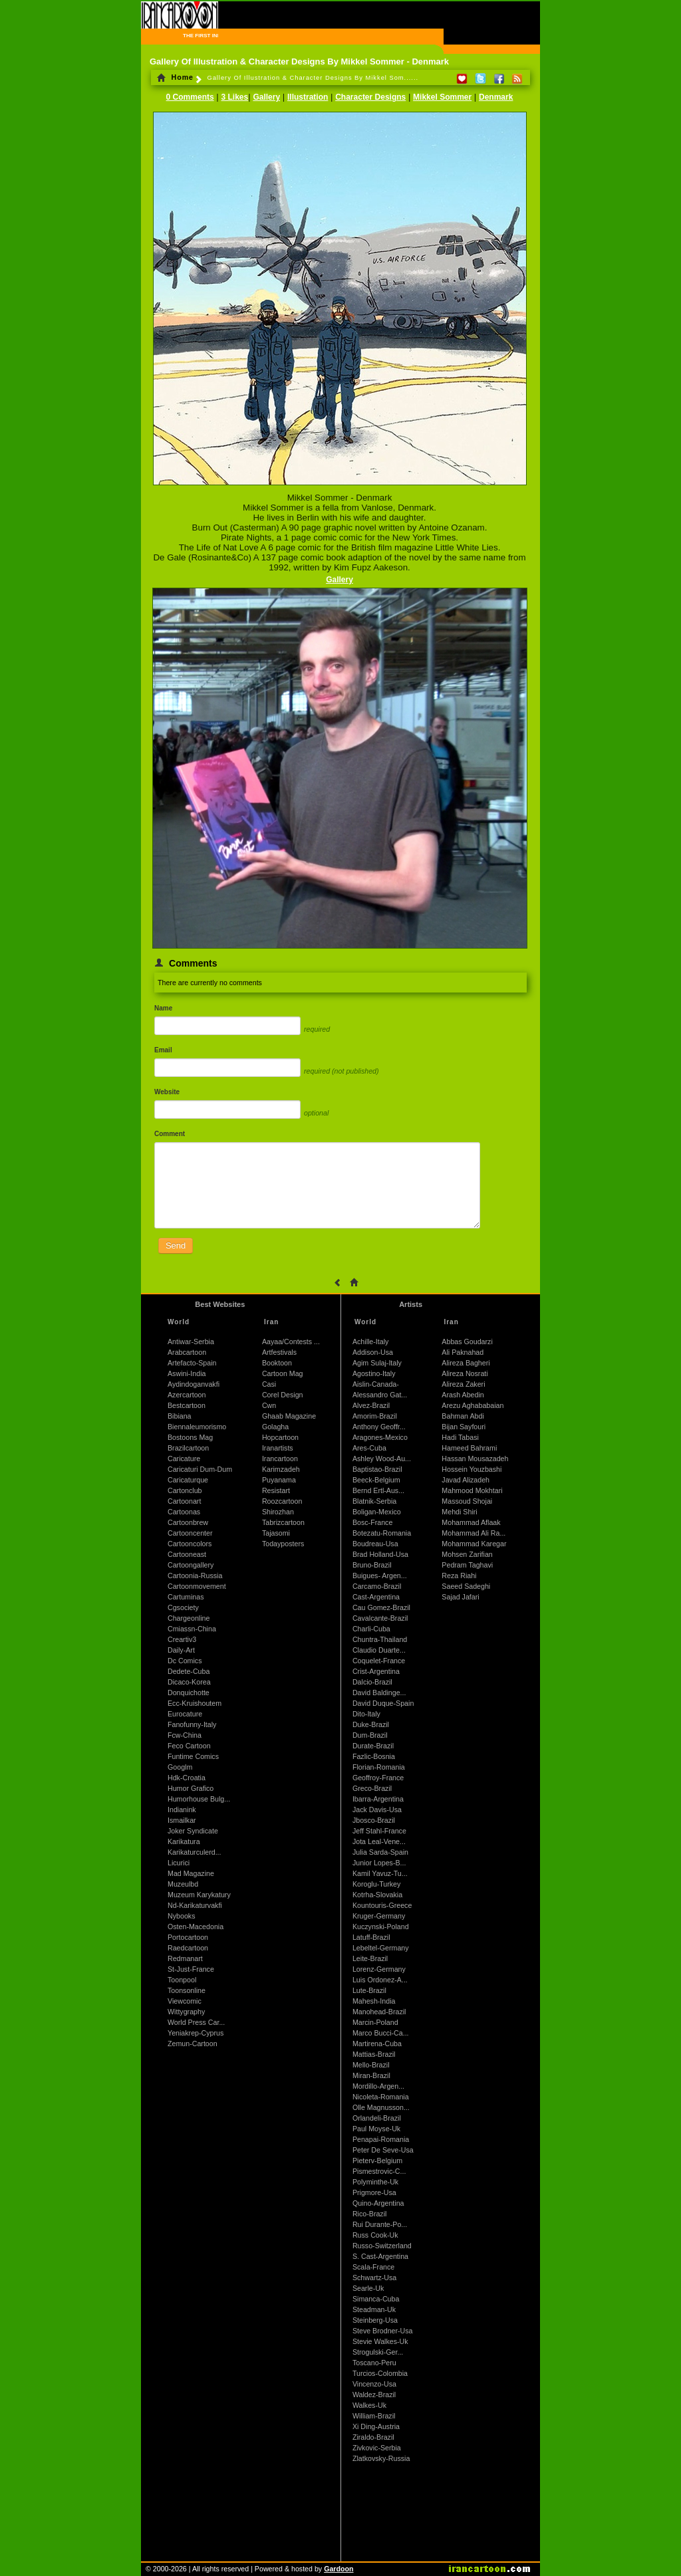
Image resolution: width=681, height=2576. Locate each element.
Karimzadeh (281, 1469)
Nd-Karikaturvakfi (195, 1905)
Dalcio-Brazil (372, 1682)
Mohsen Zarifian (467, 1554)
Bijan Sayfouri (463, 1427)
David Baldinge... (379, 1693)
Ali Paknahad (462, 1352)
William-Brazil (374, 2416)
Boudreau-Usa (375, 1544)
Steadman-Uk (374, 2309)
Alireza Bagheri (465, 1363)
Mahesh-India (374, 2001)
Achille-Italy (370, 1342)
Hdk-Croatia (186, 1778)
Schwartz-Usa (374, 2278)
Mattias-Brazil (374, 2054)
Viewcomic (185, 2001)
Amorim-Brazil (374, 1416)
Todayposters (283, 1544)
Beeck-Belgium (376, 1480)
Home (175, 77)
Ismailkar (182, 1820)
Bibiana (180, 1416)
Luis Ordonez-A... (380, 1980)
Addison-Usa (372, 1352)
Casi (269, 1384)
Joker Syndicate (193, 1831)
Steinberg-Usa (375, 2320)
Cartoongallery (190, 1565)
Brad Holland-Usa (380, 1554)
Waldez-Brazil (374, 2395)
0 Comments (190, 97)
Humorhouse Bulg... (199, 1799)
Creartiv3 (182, 1639)
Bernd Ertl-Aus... (378, 1490)
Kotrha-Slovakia (377, 1895)
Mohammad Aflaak (471, 1522)
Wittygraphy (186, 2012)
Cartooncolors (189, 1544)
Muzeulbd (183, 1884)
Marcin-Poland (375, 2022)
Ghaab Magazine (289, 1416)
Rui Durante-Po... (379, 2224)
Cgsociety (183, 1607)
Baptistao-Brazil (377, 1469)
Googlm (180, 1767)
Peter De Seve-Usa (383, 2150)
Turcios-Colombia (380, 2373)
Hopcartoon (280, 1437)
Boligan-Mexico (376, 1512)
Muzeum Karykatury (199, 1895)
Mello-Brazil (371, 2065)
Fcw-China (185, 1735)
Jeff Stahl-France (379, 1831)
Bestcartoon (186, 1405)
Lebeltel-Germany (380, 1948)
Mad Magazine (191, 1873)
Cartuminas (186, 1597)
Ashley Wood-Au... (381, 1459)
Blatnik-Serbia (374, 1501)
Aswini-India (186, 1373)
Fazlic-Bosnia (373, 1756)
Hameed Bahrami (469, 1448)
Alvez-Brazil (371, 1405)
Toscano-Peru (374, 2363)
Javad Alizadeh (465, 1480)
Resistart (276, 1490)
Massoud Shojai (467, 1501)
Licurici (179, 1863)
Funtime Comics (193, 1756)
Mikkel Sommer (442, 97)
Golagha (275, 1427)
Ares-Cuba (369, 1448)
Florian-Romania (378, 1767)
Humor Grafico (190, 1788)
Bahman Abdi (462, 1416)
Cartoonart (184, 1501)
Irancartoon (280, 1459)
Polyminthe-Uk (375, 2182)
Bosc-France (372, 1522)
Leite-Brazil (370, 1958)
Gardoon (338, 2569)
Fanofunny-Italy (192, 1724)
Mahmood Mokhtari (472, 1490)
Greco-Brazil (372, 1788)
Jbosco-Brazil (373, 1820)
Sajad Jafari (460, 1597)
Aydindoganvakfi (193, 1384)
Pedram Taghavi (467, 1565)
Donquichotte (188, 1693)
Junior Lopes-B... (379, 1863)
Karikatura (184, 1841)
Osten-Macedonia (195, 1927)
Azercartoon (186, 1395)
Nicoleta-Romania (380, 2097)
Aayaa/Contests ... (291, 1342)
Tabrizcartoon (283, 1522)
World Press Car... (196, 2022)
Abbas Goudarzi (467, 1342)
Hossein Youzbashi (471, 1469)
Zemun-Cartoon (192, 2044)
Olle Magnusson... (381, 2107)
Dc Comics (185, 1661)
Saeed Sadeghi (466, 1586)
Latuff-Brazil (371, 1937)
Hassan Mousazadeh (475, 1459)
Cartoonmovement (197, 1586)
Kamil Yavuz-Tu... (380, 1873)
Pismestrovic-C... (379, 2171)
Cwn (269, 1405)
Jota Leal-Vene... (379, 1841)
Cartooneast (187, 1554)
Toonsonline (186, 1990)
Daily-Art (181, 1650)
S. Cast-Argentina (380, 2256)
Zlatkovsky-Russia (381, 2458)
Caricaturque (188, 1480)
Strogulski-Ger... (377, 2352)
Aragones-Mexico (380, 1437)
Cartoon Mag (282, 1373)
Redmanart (185, 1958)
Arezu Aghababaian (472, 1405)
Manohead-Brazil (379, 2012)
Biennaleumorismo (197, 1427)
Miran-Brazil (371, 2075)
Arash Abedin (462, 1395)
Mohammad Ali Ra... (473, 1533)
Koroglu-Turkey (376, 1884)
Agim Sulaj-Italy (377, 1363)
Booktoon (277, 1363)
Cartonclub (185, 1490)
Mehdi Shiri (459, 1512)
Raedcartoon (188, 1948)
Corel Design (282, 1395)
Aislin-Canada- (375, 1384)
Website (167, 1092)
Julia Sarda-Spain (380, 1852)
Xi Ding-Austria (376, 2426)
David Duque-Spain (383, 1703)
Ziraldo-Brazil (373, 2437)
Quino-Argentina (378, 2203)
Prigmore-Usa (374, 2192)
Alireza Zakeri (463, 1384)
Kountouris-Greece (382, 1905)
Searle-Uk (368, 2288)
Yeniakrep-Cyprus (195, 2033)
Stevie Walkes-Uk (380, 2341)
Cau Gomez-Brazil (381, 1607)
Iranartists (277, 1448)
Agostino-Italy (374, 1373)
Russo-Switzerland (382, 2246)
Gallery (266, 97)
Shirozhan (278, 1512)
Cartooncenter (190, 1533)
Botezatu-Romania (381, 1533)
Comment (169, 1133)
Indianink (182, 1810)
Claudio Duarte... (379, 1650)
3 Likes (235, 97)
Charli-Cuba (371, 1629)
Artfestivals (279, 1352)
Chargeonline (188, 1618)
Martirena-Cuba (377, 2044)
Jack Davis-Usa (377, 1810)
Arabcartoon (187, 1352)
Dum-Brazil (370, 1735)
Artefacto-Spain (192, 1363)
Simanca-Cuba (375, 2299)
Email (163, 1050)
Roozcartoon (282, 1501)
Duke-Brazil (370, 1724)
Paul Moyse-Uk (376, 2129)
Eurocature (185, 1714)
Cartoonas (184, 1512)
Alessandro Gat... (379, 1395)
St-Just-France (191, 1969)
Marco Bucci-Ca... (380, 2033)
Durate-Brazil (373, 1746)
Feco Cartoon (189, 1746)
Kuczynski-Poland (380, 1927)
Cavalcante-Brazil (380, 1618)
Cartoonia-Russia (195, 1576)
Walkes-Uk (369, 2405)
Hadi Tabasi (460, 1437)
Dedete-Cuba (188, 1671)
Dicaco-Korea (189, 1682)
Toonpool (182, 1980)
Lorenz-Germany (379, 1969)
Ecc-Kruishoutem (194, 1703)
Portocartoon (188, 1937)
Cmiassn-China (192, 1629)
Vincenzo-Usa (374, 2384)
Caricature (184, 1459)
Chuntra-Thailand (379, 1639)
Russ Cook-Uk (375, 2235)
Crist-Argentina (376, 1671)
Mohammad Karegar (474, 1544)
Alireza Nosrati (464, 1373)
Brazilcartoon (188, 1448)
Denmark (496, 97)
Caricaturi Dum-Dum (200, 1469)
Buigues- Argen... (379, 1576)
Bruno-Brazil (372, 1565)
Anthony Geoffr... (379, 1427)
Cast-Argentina (376, 1597)
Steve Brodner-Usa (382, 2331)
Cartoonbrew (188, 1522)
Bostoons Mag (190, 1437)
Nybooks (181, 1916)
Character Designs (370, 97)
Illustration (307, 97)
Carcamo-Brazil (376, 1586)
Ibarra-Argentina (378, 1799)
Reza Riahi (459, 1576)
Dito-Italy (366, 1714)
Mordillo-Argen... (378, 2086)
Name (163, 1008)
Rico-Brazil (369, 2214)
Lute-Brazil (369, 1990)
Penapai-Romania (380, 2139)
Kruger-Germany (378, 1916)
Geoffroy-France (378, 1778)
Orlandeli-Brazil (376, 2118)
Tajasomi (276, 1533)
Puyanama (279, 1480)
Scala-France (373, 2267)
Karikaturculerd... (194, 1852)
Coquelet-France (378, 1661)
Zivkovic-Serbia (376, 2448)
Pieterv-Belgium (377, 2161)
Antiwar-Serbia (191, 1342)
